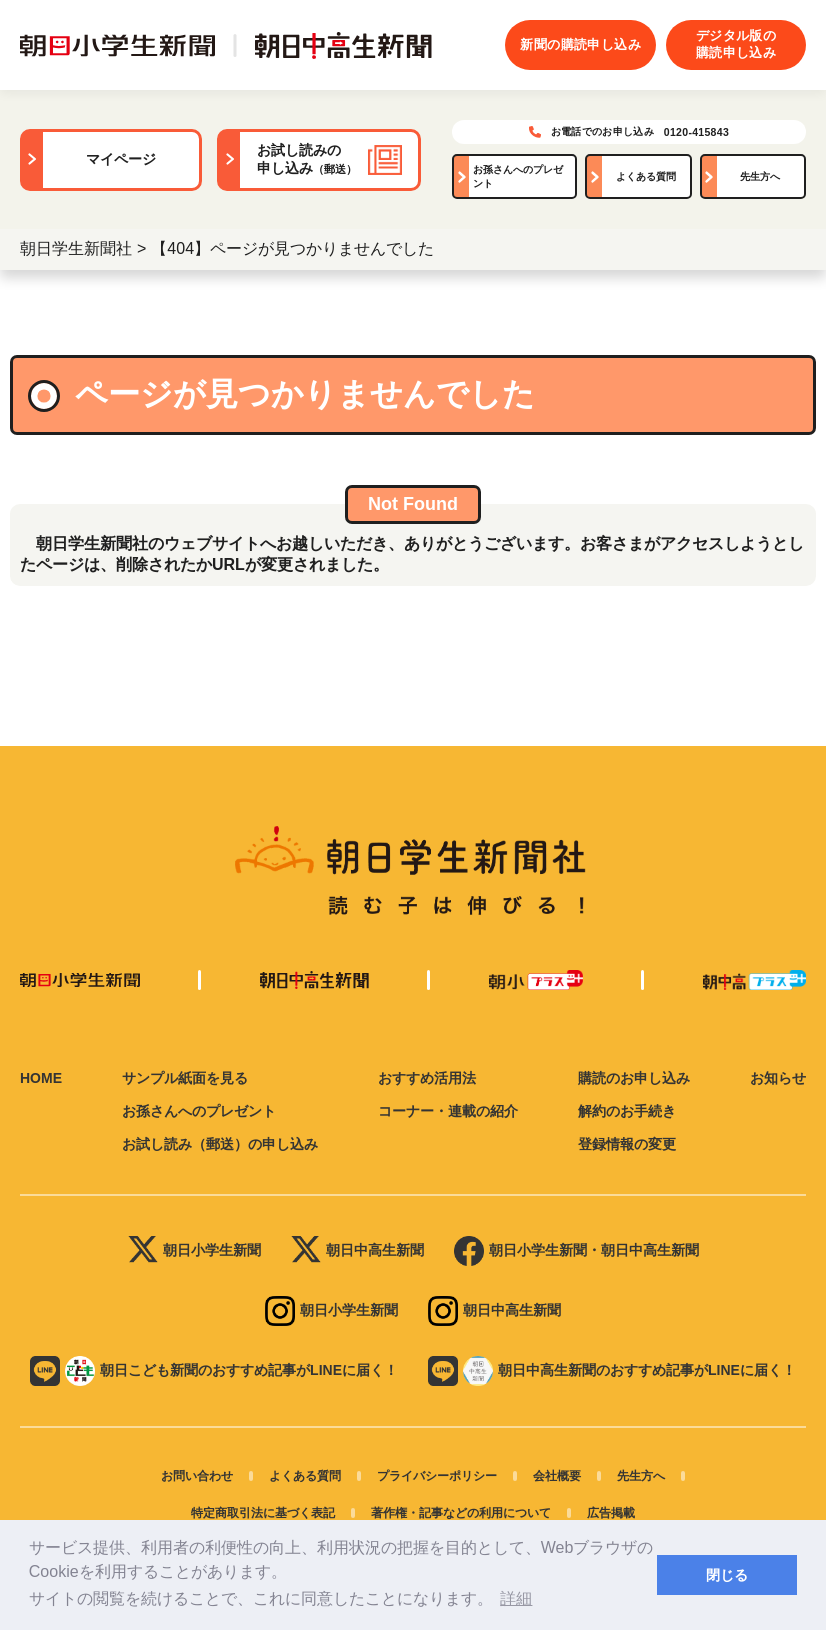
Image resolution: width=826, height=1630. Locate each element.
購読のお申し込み (634, 1078)
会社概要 (557, 1476)
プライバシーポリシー (437, 1476)
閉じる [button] (727, 1575)
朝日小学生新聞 (194, 1251)
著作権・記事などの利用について (461, 1513)
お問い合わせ (197, 1476)
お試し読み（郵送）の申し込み (220, 1144)
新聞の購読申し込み (580, 44)
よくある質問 (646, 176)
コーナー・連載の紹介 (448, 1111)
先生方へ (760, 176)
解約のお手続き (627, 1111)
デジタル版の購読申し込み (736, 44)
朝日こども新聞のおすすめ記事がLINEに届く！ (214, 1371)
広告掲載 (611, 1513)
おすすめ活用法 (427, 1078)
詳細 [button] (516, 1598)
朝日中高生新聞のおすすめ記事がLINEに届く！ (612, 1371)
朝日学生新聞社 (76, 248)
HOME (41, 1078)
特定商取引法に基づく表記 (263, 1513)
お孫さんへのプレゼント (518, 176)
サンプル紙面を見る (185, 1078)
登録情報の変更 (627, 1144)
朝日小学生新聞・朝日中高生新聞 (576, 1251)
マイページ (121, 159)
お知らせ (778, 1078)
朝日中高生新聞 (357, 1251)
